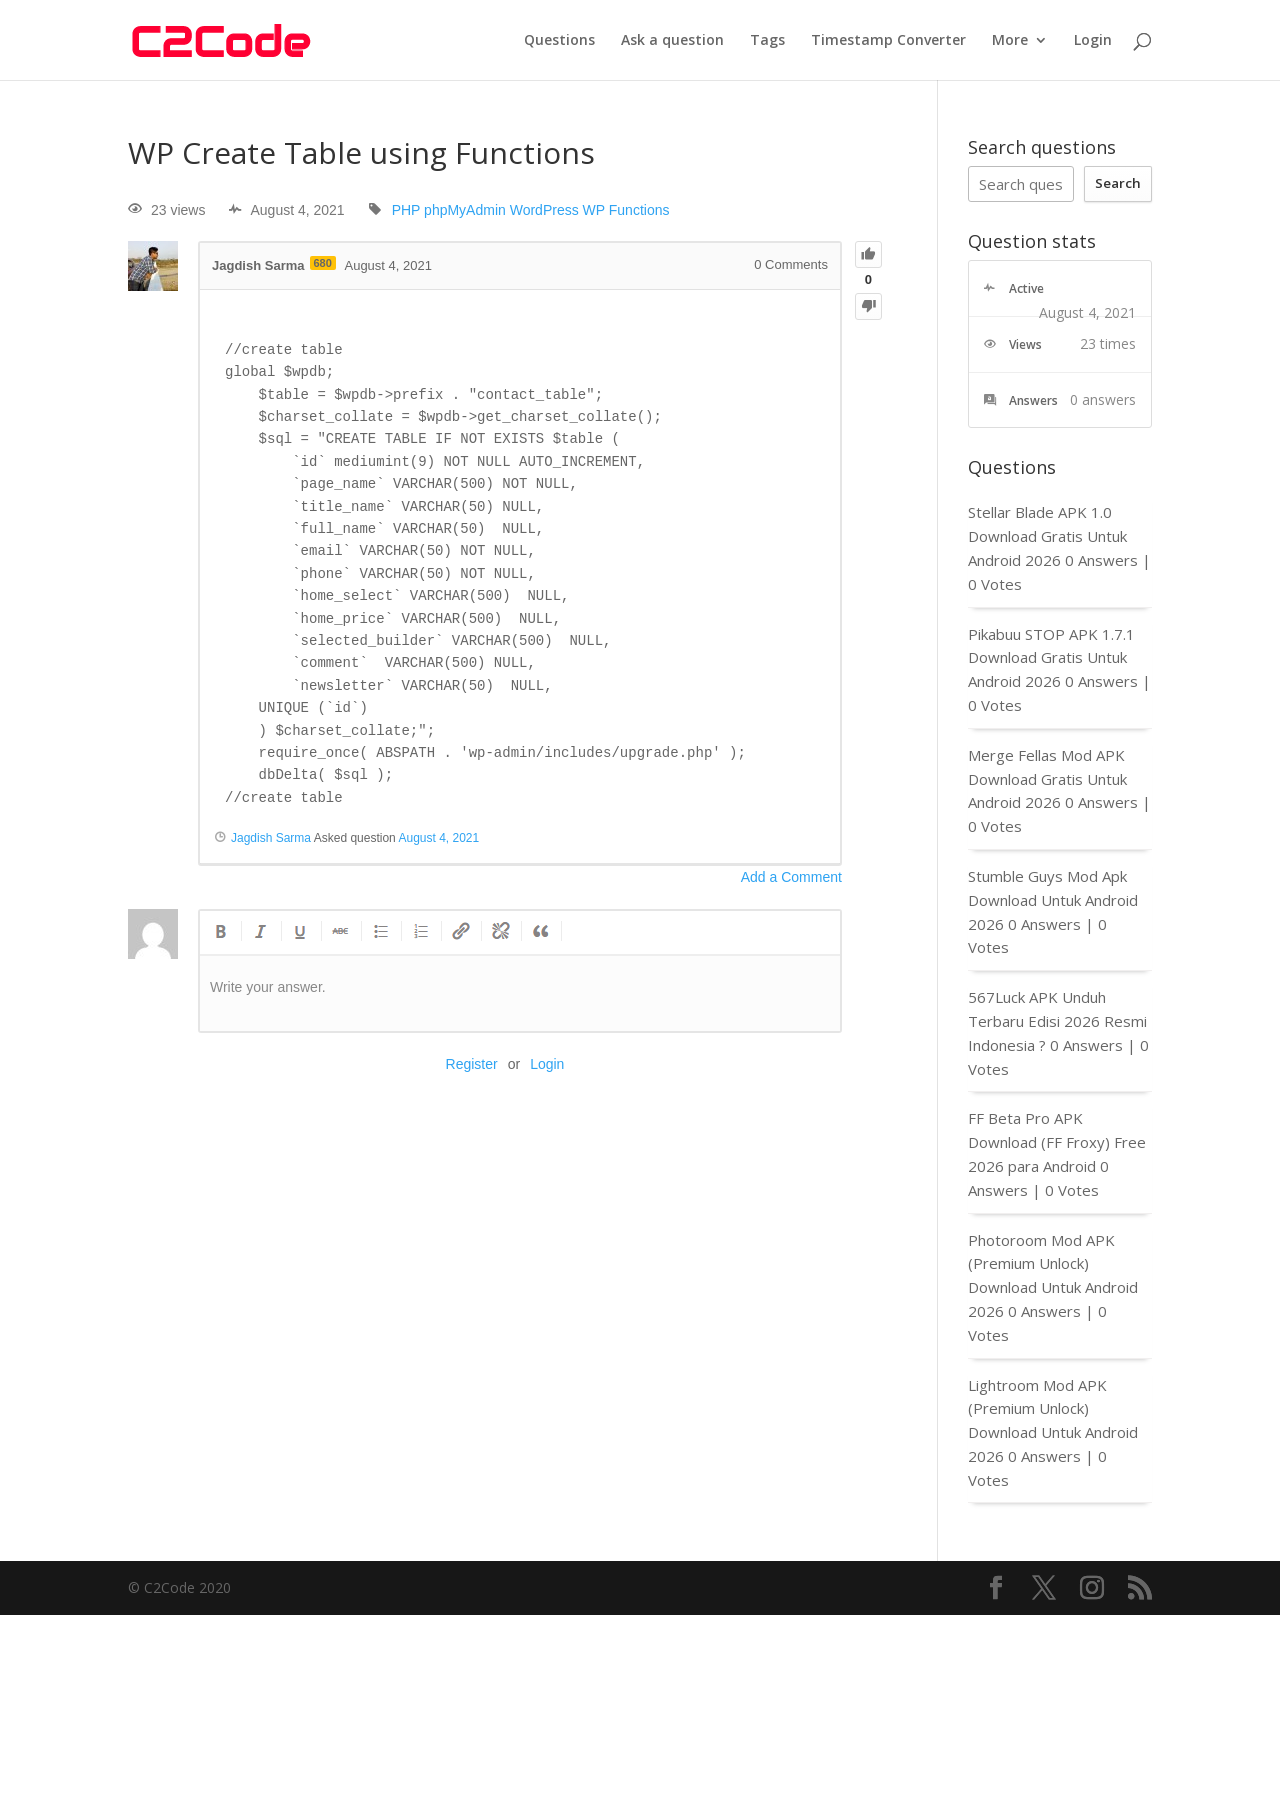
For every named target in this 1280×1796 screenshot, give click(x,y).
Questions (559, 41)
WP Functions (626, 210)
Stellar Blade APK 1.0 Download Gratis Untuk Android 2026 (1047, 536)
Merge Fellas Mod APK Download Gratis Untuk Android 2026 (1047, 779)
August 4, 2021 (438, 838)
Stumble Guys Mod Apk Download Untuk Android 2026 (1053, 900)
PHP (406, 210)
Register (472, 1064)
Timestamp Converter (888, 41)
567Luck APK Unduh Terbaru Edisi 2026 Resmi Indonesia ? (1057, 1021)
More (1010, 41)
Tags (767, 41)
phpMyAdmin (465, 210)
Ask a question (672, 41)
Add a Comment (791, 877)
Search (1118, 183)
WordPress (544, 210)
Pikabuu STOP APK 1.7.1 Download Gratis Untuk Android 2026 (1051, 658)
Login (1093, 41)
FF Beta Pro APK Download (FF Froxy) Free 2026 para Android (1057, 1142)
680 (323, 263)
